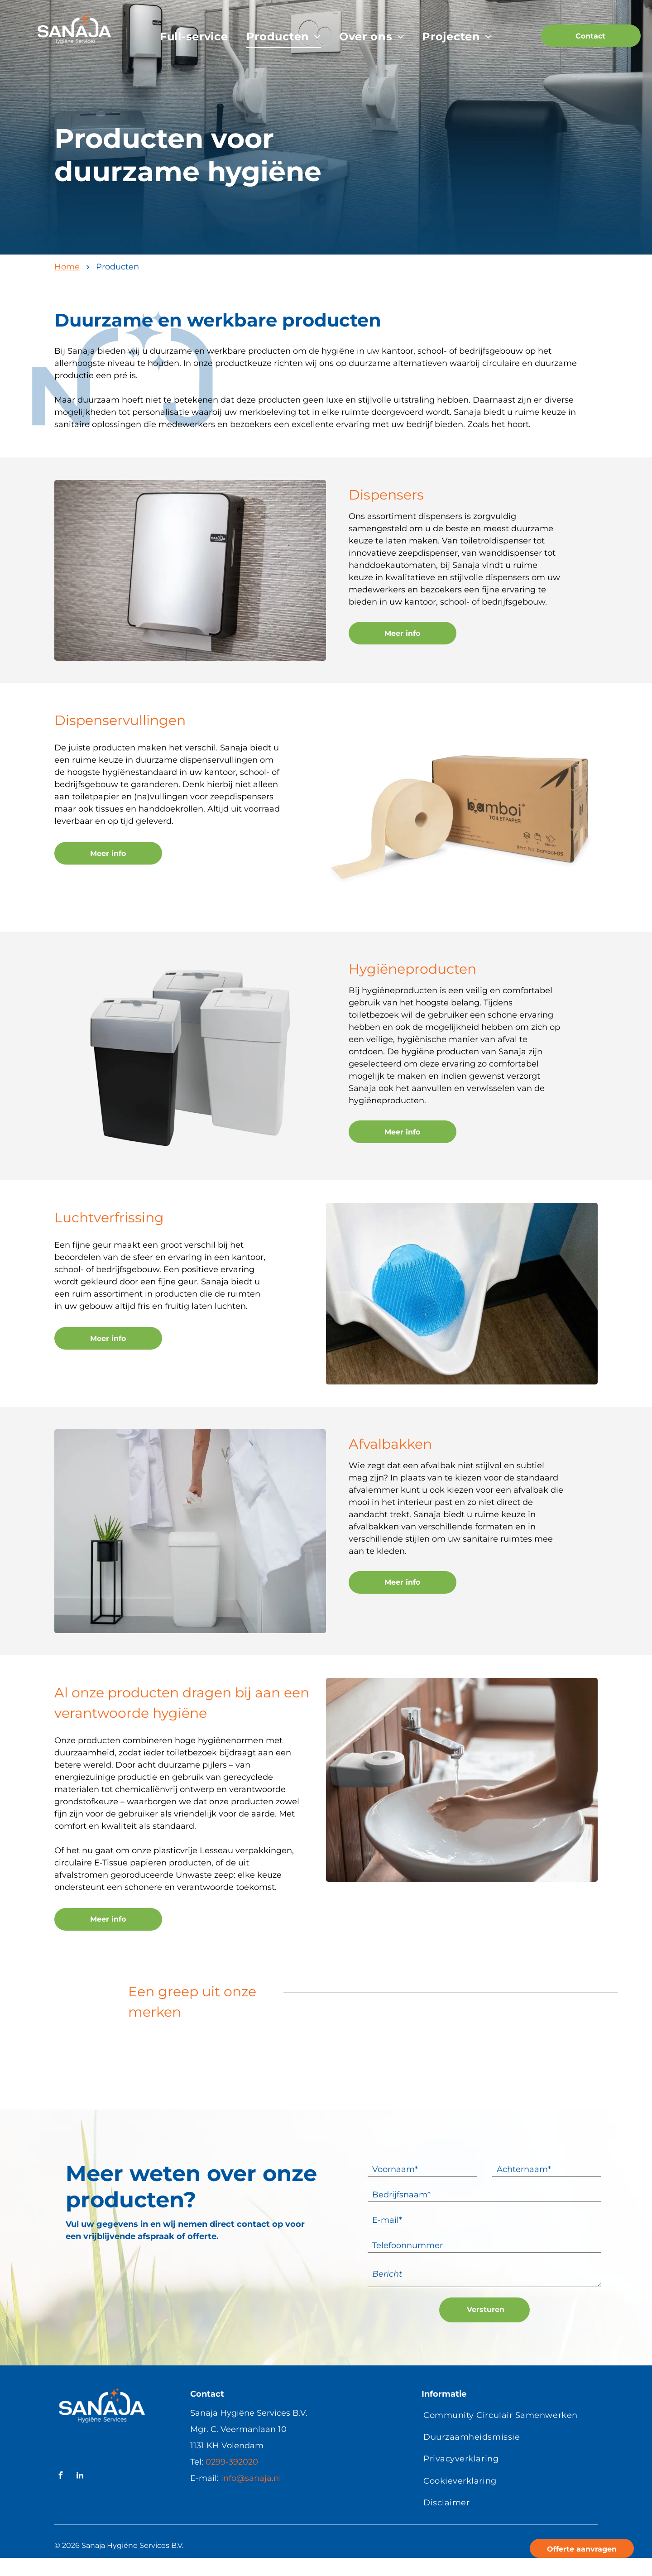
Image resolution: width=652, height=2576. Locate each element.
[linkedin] (80, 2477)
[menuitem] (194, 36)
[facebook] (60, 2477)
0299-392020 (232, 2462)
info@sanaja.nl (251, 2478)
